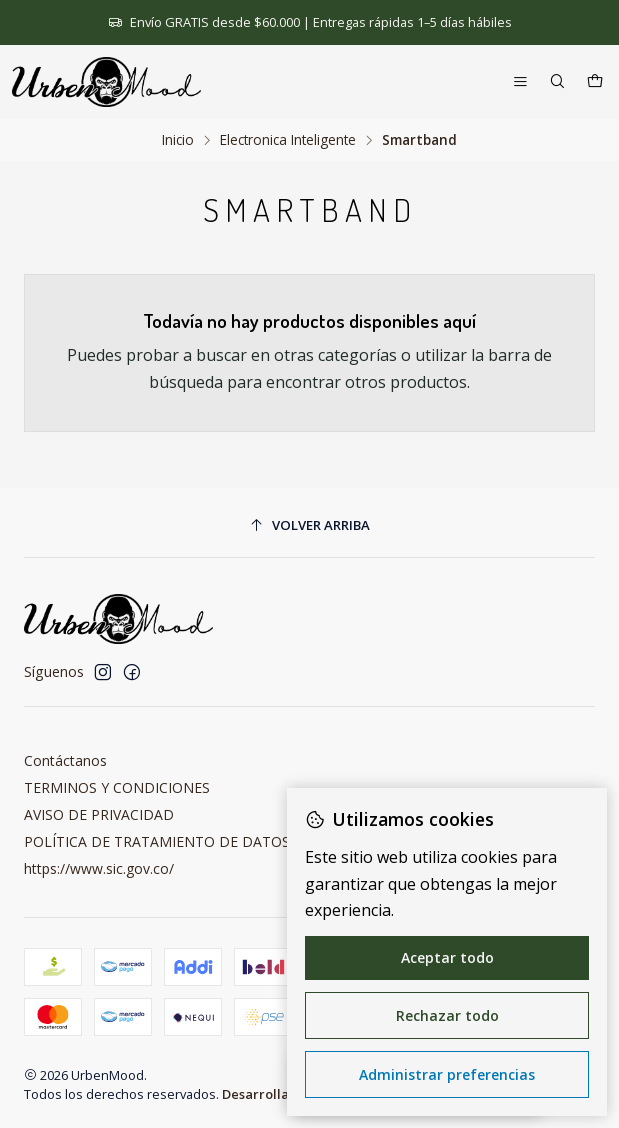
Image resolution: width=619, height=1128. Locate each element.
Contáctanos (65, 760)
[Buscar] (557, 82)
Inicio (178, 140)
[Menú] (520, 82)
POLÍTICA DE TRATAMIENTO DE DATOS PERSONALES (203, 841)
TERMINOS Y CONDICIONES (117, 787)
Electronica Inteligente (288, 140)
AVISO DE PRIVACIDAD (99, 814)
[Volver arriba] (309, 525)
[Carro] (595, 82)
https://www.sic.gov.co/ (99, 868)
